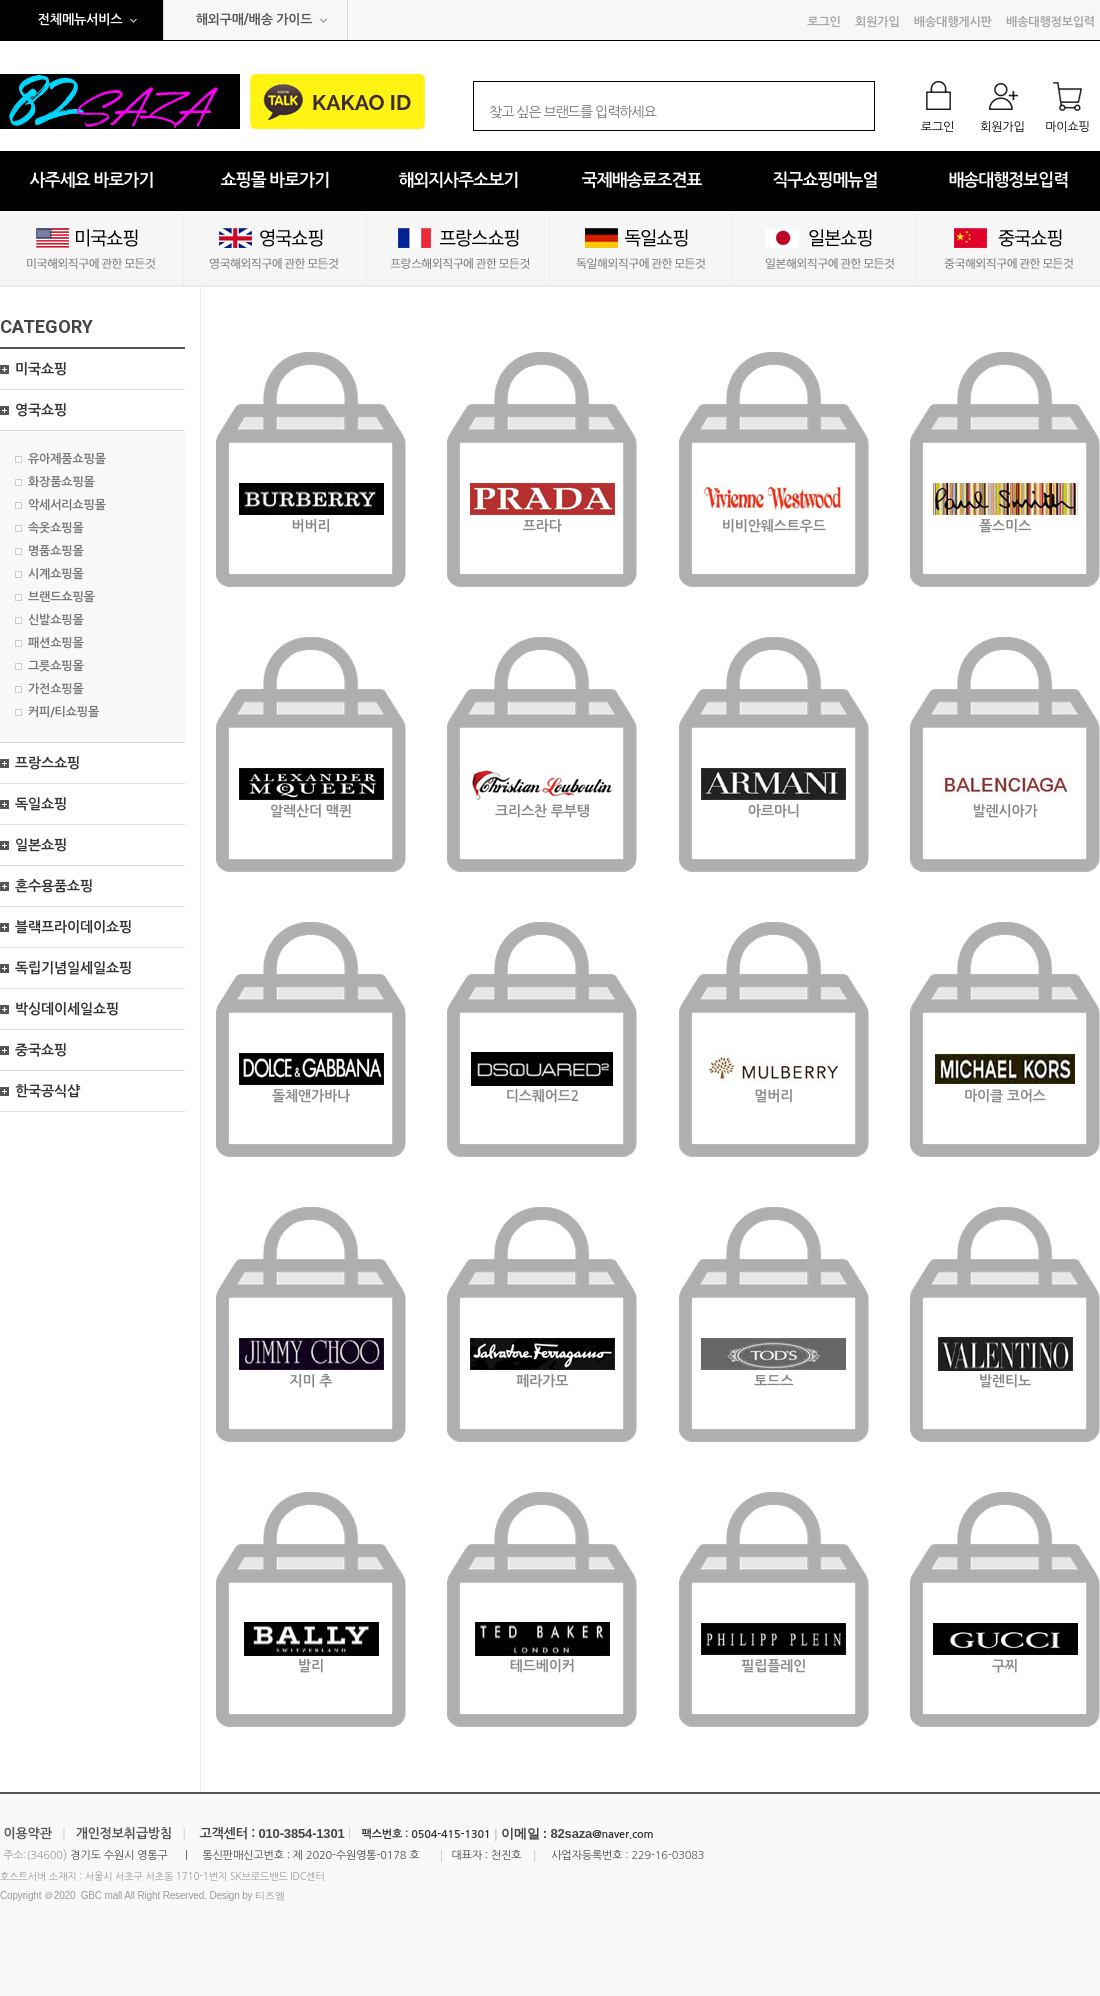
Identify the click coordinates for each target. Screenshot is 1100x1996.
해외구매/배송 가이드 (254, 19)
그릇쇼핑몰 (56, 666)
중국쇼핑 (41, 1050)
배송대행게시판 (953, 22)
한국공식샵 (47, 1091)
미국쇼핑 (41, 369)
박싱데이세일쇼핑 (67, 1009)
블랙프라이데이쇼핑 (73, 927)
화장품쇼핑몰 (61, 482)
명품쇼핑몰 (56, 551)
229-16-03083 (667, 1855)
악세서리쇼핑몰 (67, 505)
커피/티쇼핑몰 (63, 712)
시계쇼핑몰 (56, 574)
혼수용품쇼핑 (54, 886)
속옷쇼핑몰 (56, 528)
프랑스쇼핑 (47, 763)
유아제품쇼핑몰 (67, 459)
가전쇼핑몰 (56, 689)
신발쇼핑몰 (56, 620)
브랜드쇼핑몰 (61, 597)
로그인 (823, 22)
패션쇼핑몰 (56, 643)
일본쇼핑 (41, 845)
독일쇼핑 (41, 804)
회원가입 (877, 22)
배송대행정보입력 (1050, 22)
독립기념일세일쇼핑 (73, 968)
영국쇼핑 (41, 410)
